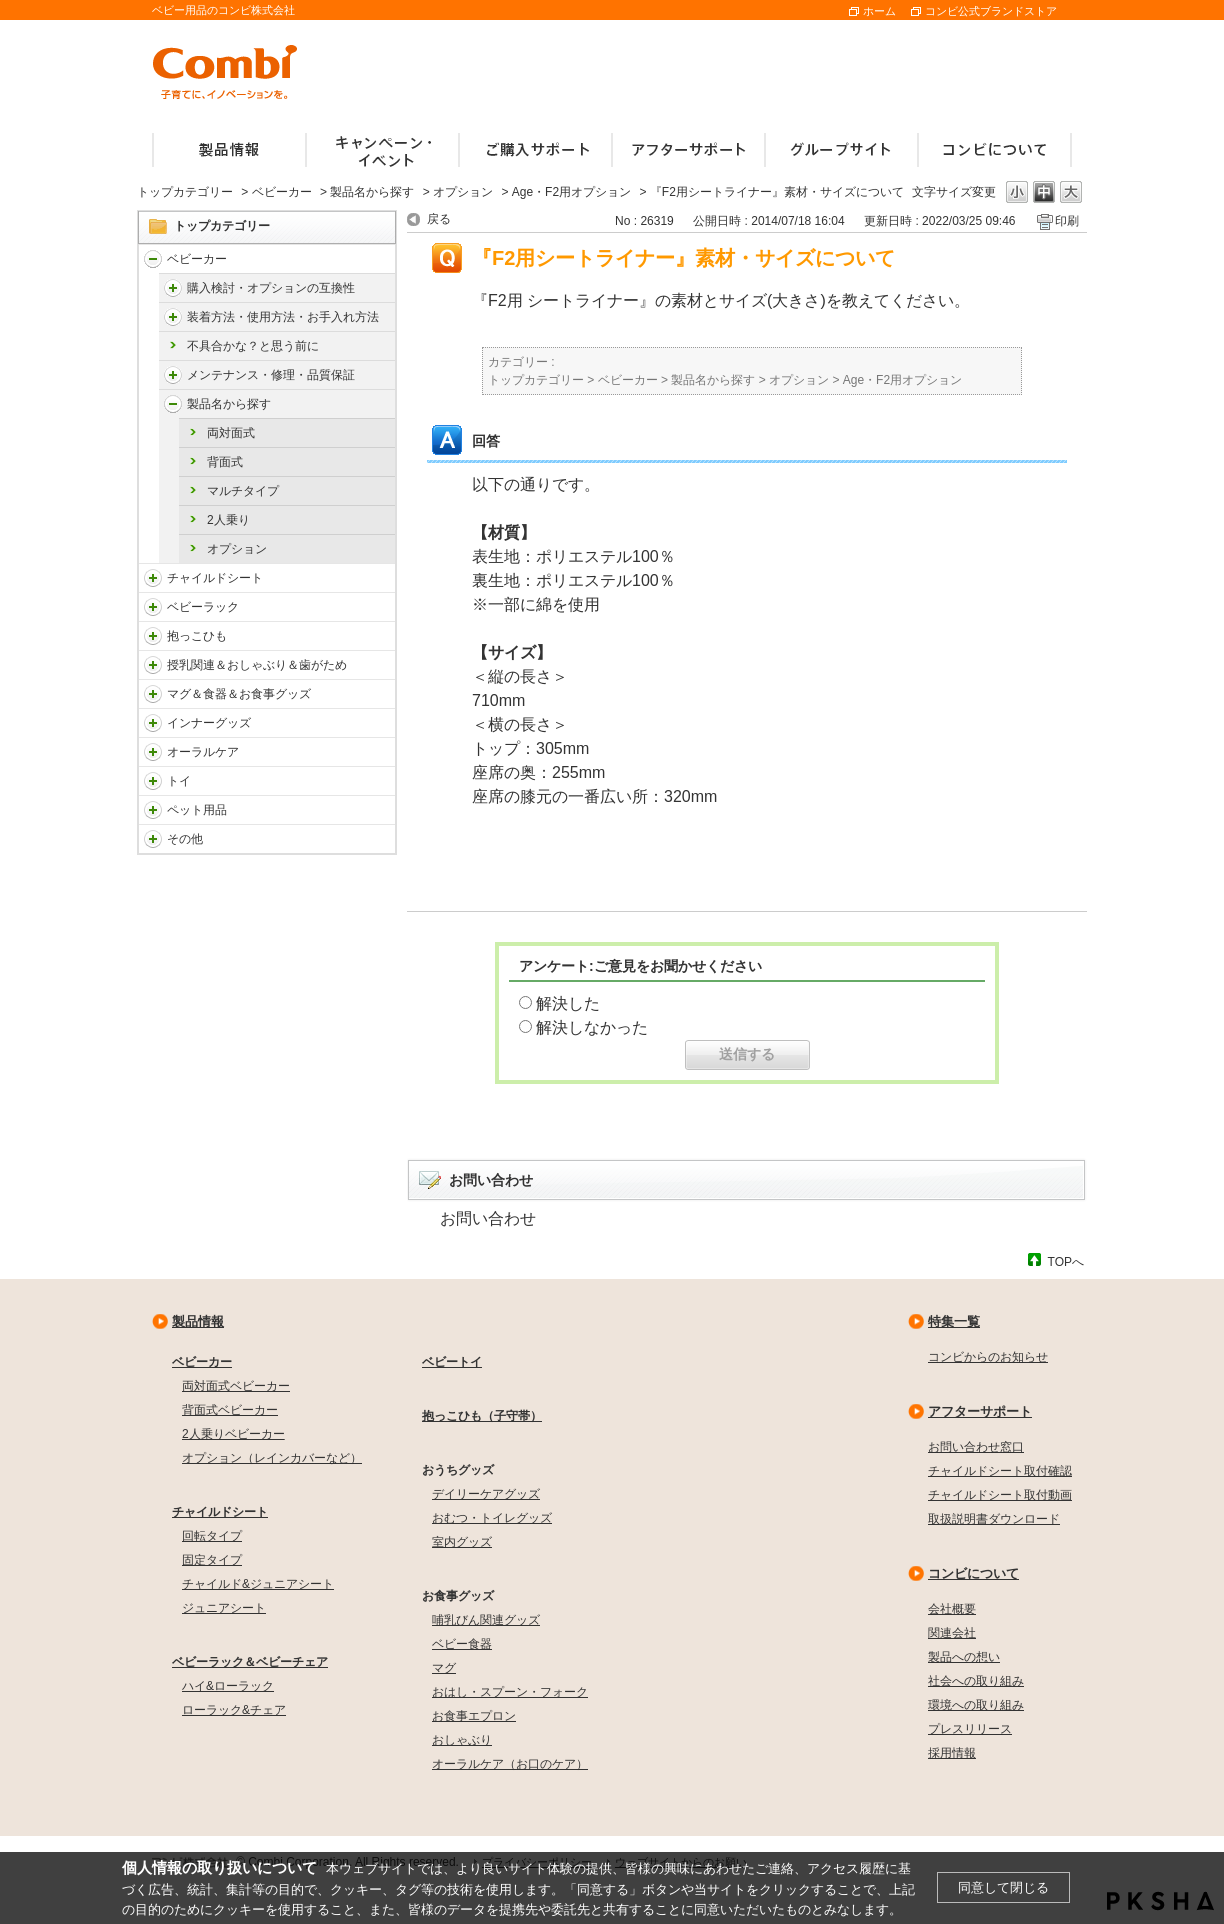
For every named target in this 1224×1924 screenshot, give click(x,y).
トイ (179, 781)
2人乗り (228, 520)
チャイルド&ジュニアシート (258, 1584)
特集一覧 (954, 1321)
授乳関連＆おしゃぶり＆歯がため (257, 665)
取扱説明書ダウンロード (994, 1519)
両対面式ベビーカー (236, 1386)
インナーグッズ (209, 723)
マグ (444, 1668)
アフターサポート (980, 1411)
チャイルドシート (215, 578)
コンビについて (973, 1573)
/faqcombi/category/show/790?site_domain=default (153, 723)
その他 (185, 839)
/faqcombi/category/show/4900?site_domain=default (173, 375)
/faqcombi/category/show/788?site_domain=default (153, 578)
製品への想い (964, 1657)
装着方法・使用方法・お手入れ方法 (283, 317)
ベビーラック (203, 607)
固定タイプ (212, 1560)
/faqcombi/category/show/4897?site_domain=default (173, 288)
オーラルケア (203, 752)
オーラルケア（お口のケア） (510, 1764)
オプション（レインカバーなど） (272, 1458)
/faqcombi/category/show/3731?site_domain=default (153, 636)
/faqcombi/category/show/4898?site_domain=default (173, 317)
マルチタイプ (243, 491)
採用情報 (952, 1753)
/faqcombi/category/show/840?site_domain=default (153, 259)
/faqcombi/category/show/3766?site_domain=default (153, 752)
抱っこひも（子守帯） (482, 1416)
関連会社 (952, 1633)
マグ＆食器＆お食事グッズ (239, 694)
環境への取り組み (976, 1705)
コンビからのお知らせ (988, 1357)
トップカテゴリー (185, 192)
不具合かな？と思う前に (253, 346)
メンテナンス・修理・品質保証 (271, 375)
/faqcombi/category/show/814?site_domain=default (153, 665)
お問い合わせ (488, 1218)
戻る (439, 219)
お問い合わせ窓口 (976, 1447)
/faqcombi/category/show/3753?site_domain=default (153, 694)
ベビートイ (452, 1362)
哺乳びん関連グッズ (486, 1620)
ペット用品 (197, 810)
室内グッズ (462, 1542)
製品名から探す (372, 192)
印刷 (1067, 221)
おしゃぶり (462, 1740)
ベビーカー (282, 192)
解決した (568, 1003)
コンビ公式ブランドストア (991, 11)
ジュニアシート (224, 1608)
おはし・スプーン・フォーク (510, 1692)
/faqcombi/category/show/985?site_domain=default (153, 839)
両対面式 (231, 433)
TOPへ (1066, 1261)
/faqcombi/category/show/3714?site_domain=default (153, 607)
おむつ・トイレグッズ (492, 1518)
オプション (463, 192)
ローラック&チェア (234, 1710)
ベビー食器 (462, 1644)
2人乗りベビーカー (233, 1434)
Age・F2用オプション (571, 192)
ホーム (879, 11)
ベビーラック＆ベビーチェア (250, 1662)
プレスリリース (970, 1729)
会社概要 (952, 1609)
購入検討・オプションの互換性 (271, 288)
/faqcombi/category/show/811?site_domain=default (153, 781)
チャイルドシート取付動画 (1000, 1495)
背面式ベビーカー (230, 1410)
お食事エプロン (474, 1716)
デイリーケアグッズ (486, 1494)
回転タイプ (212, 1536)
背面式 (225, 462)
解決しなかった (592, 1027)
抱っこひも (197, 636)
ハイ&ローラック (228, 1686)
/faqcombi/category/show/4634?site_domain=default (173, 404)
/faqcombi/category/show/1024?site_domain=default (153, 810)
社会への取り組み (976, 1681)
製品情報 (198, 1321)
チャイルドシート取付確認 (1000, 1471)
